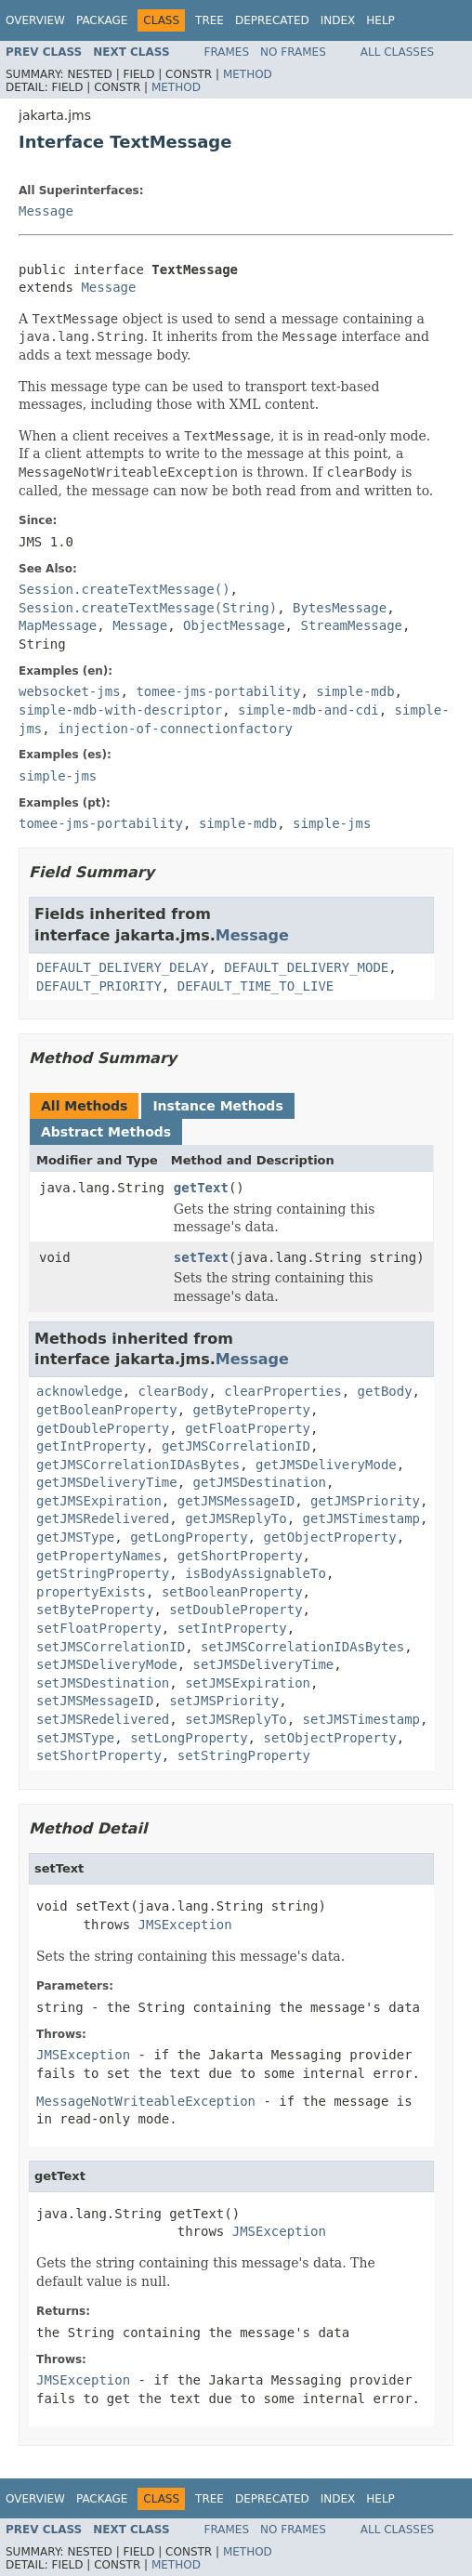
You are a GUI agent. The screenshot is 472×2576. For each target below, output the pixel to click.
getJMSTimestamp (361, 1518)
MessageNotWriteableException (146, 2101)
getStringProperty (102, 1573)
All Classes (397, 52)
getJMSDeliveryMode (326, 1464)
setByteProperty (94, 1609)
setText (201, 1257)
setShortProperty (99, 1755)
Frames (227, 52)
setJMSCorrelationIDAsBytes (302, 1646)
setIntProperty (232, 1628)
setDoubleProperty (235, 1609)
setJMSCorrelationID (110, 1646)
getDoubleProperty (102, 1428)
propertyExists (91, 1591)
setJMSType (75, 1737)
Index (338, 20)
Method (247, 74)
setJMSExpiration (247, 1683)
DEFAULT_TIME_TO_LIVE (255, 986)
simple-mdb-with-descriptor (120, 710)
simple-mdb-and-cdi (308, 710)
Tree (209, 20)
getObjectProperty (329, 1537)
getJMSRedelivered (102, 1518)
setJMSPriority (224, 1700)
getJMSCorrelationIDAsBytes (138, 1464)
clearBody (173, 1391)
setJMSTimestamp (361, 1719)
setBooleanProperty (232, 1591)
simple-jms (58, 776)
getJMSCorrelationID (236, 1446)
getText (201, 1187)
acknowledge (79, 1391)
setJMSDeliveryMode (106, 1664)
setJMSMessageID (94, 1700)
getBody (385, 1391)
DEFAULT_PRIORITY (99, 986)
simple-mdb (355, 691)
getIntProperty (91, 1446)
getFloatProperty (247, 1428)
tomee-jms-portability (218, 691)
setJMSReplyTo (236, 1719)
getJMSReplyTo (236, 1518)
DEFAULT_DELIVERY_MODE (306, 967)
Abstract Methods (106, 1131)
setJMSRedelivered (102, 1719)
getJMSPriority (365, 1500)
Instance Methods (217, 1105)
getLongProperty (188, 1537)
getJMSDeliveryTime (106, 1482)
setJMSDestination (102, 1683)
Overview (35, 20)
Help (380, 20)
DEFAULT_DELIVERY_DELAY (122, 967)
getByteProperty (251, 1409)
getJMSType (75, 1537)
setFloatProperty (99, 1628)
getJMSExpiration (99, 1500)
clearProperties (282, 1391)
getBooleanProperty (106, 1409)
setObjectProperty (329, 1737)
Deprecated (272, 20)
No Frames (293, 52)
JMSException (185, 1924)
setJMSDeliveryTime (263, 1664)
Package (101, 20)
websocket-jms (70, 691)
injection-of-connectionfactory (175, 728)
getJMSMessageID (236, 1500)
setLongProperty (188, 1737)
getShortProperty (240, 1555)
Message (46, 211)
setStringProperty (243, 1755)
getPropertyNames (99, 1555)
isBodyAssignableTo (255, 1573)
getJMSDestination (259, 1482)
